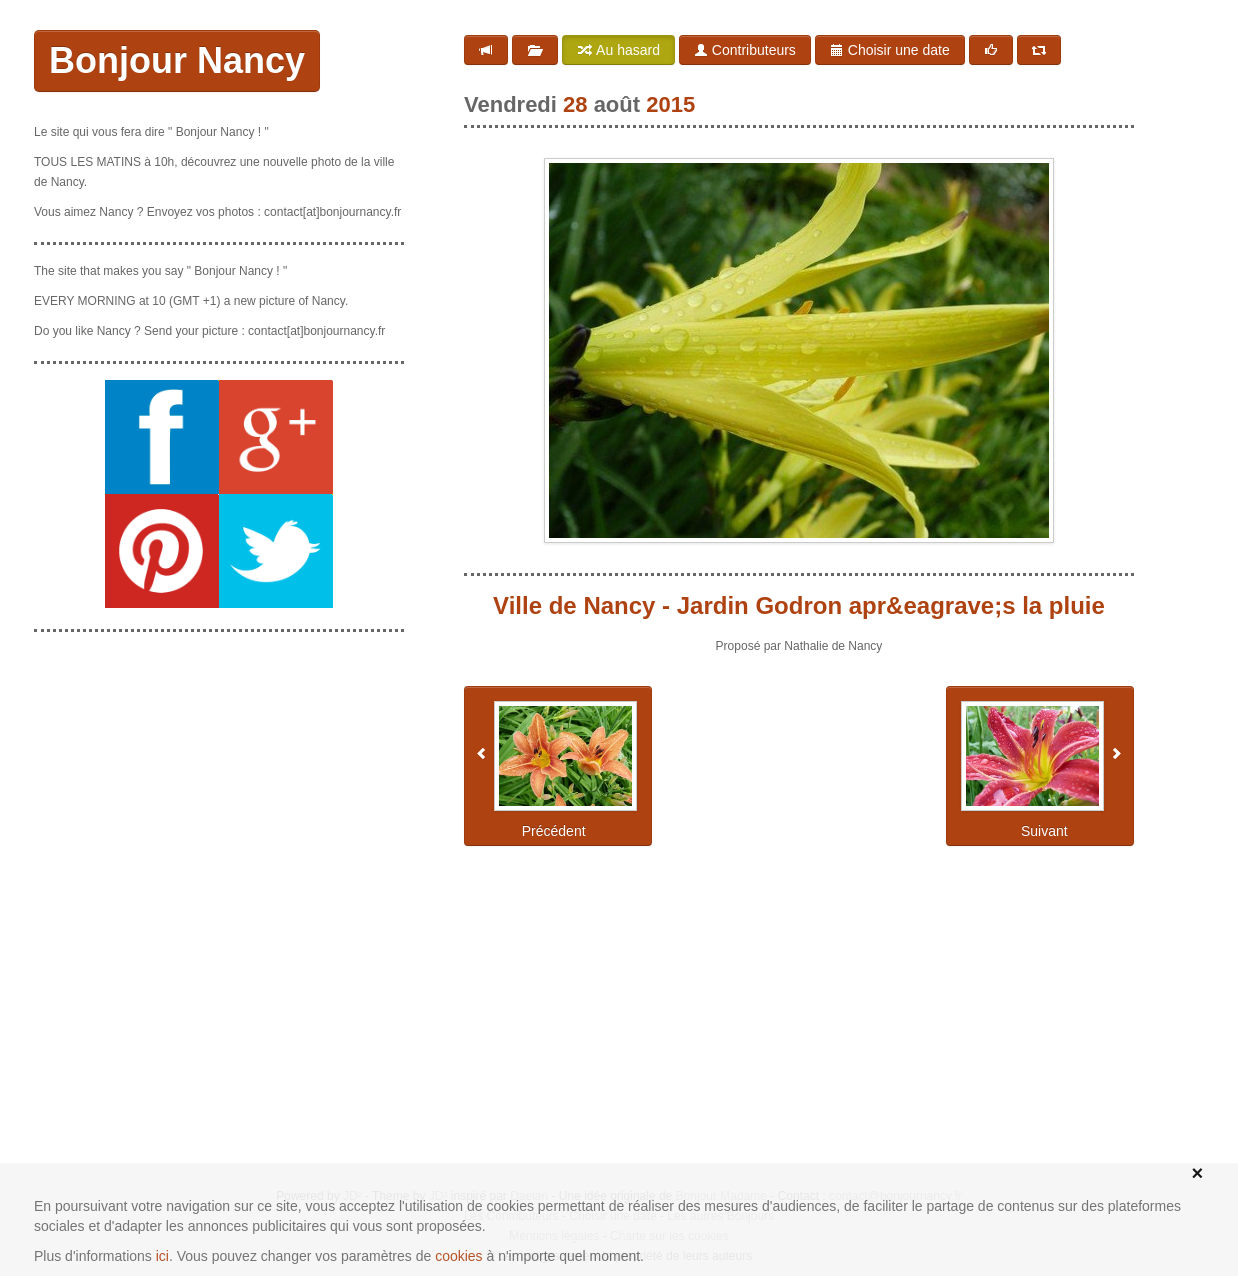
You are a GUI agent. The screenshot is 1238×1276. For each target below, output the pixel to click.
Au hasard (618, 50)
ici (162, 1256)
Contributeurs (745, 50)
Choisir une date (890, 50)
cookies (458, 1256)
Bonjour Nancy (177, 60)
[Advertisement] (219, 773)
